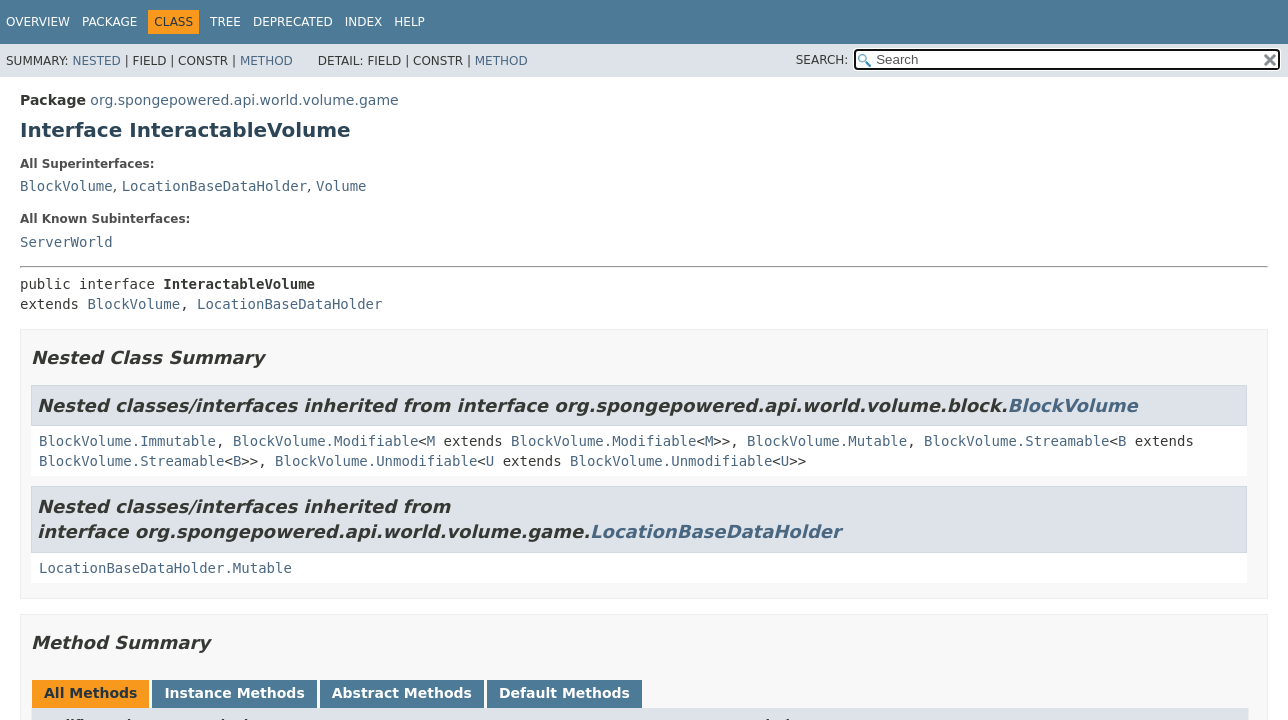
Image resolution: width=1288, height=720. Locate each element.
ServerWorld (66, 242)
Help (409, 22)
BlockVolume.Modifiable (325, 441)
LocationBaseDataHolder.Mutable (165, 568)
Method (266, 61)
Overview (38, 22)
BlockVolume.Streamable (1016, 441)
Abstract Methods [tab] (402, 693)
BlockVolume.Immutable (127, 441)
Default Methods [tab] (564, 693)
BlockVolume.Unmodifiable (376, 461)
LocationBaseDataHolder (214, 186)
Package (109, 22)
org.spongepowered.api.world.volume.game (244, 100)
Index (364, 22)
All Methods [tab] (90, 693)
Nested (96, 61)
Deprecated (293, 22)
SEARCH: (822, 60)
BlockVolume (66, 186)
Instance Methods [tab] (234, 693)
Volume (341, 186)
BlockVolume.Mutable (827, 441)
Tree (225, 22)
